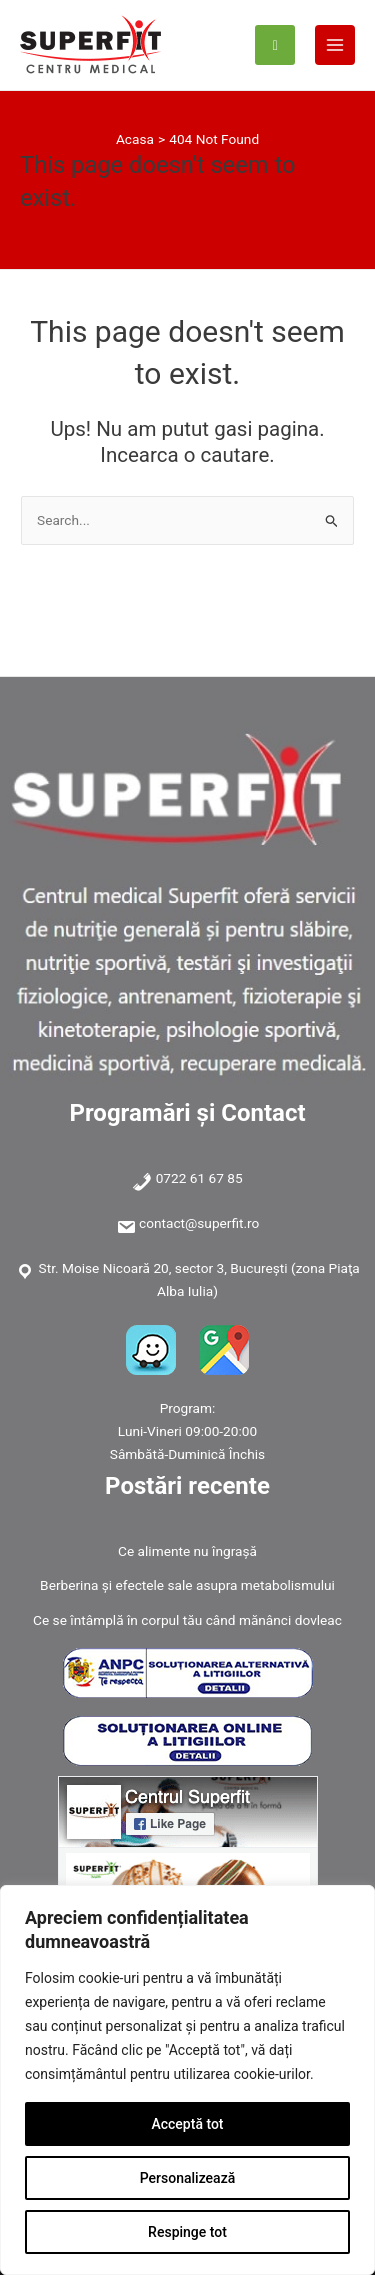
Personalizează (187, 2178)
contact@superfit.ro (199, 1223)
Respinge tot (187, 2232)
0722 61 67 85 (199, 1178)
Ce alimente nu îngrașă (187, 1551)
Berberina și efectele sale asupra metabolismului (187, 1585)
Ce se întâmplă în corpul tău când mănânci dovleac (187, 1620)
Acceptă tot (187, 2124)
